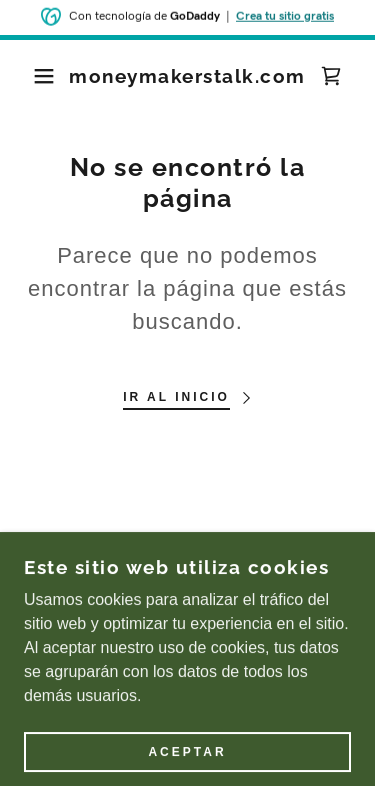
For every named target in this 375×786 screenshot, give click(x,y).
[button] (29, 76)
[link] (187, 76)
